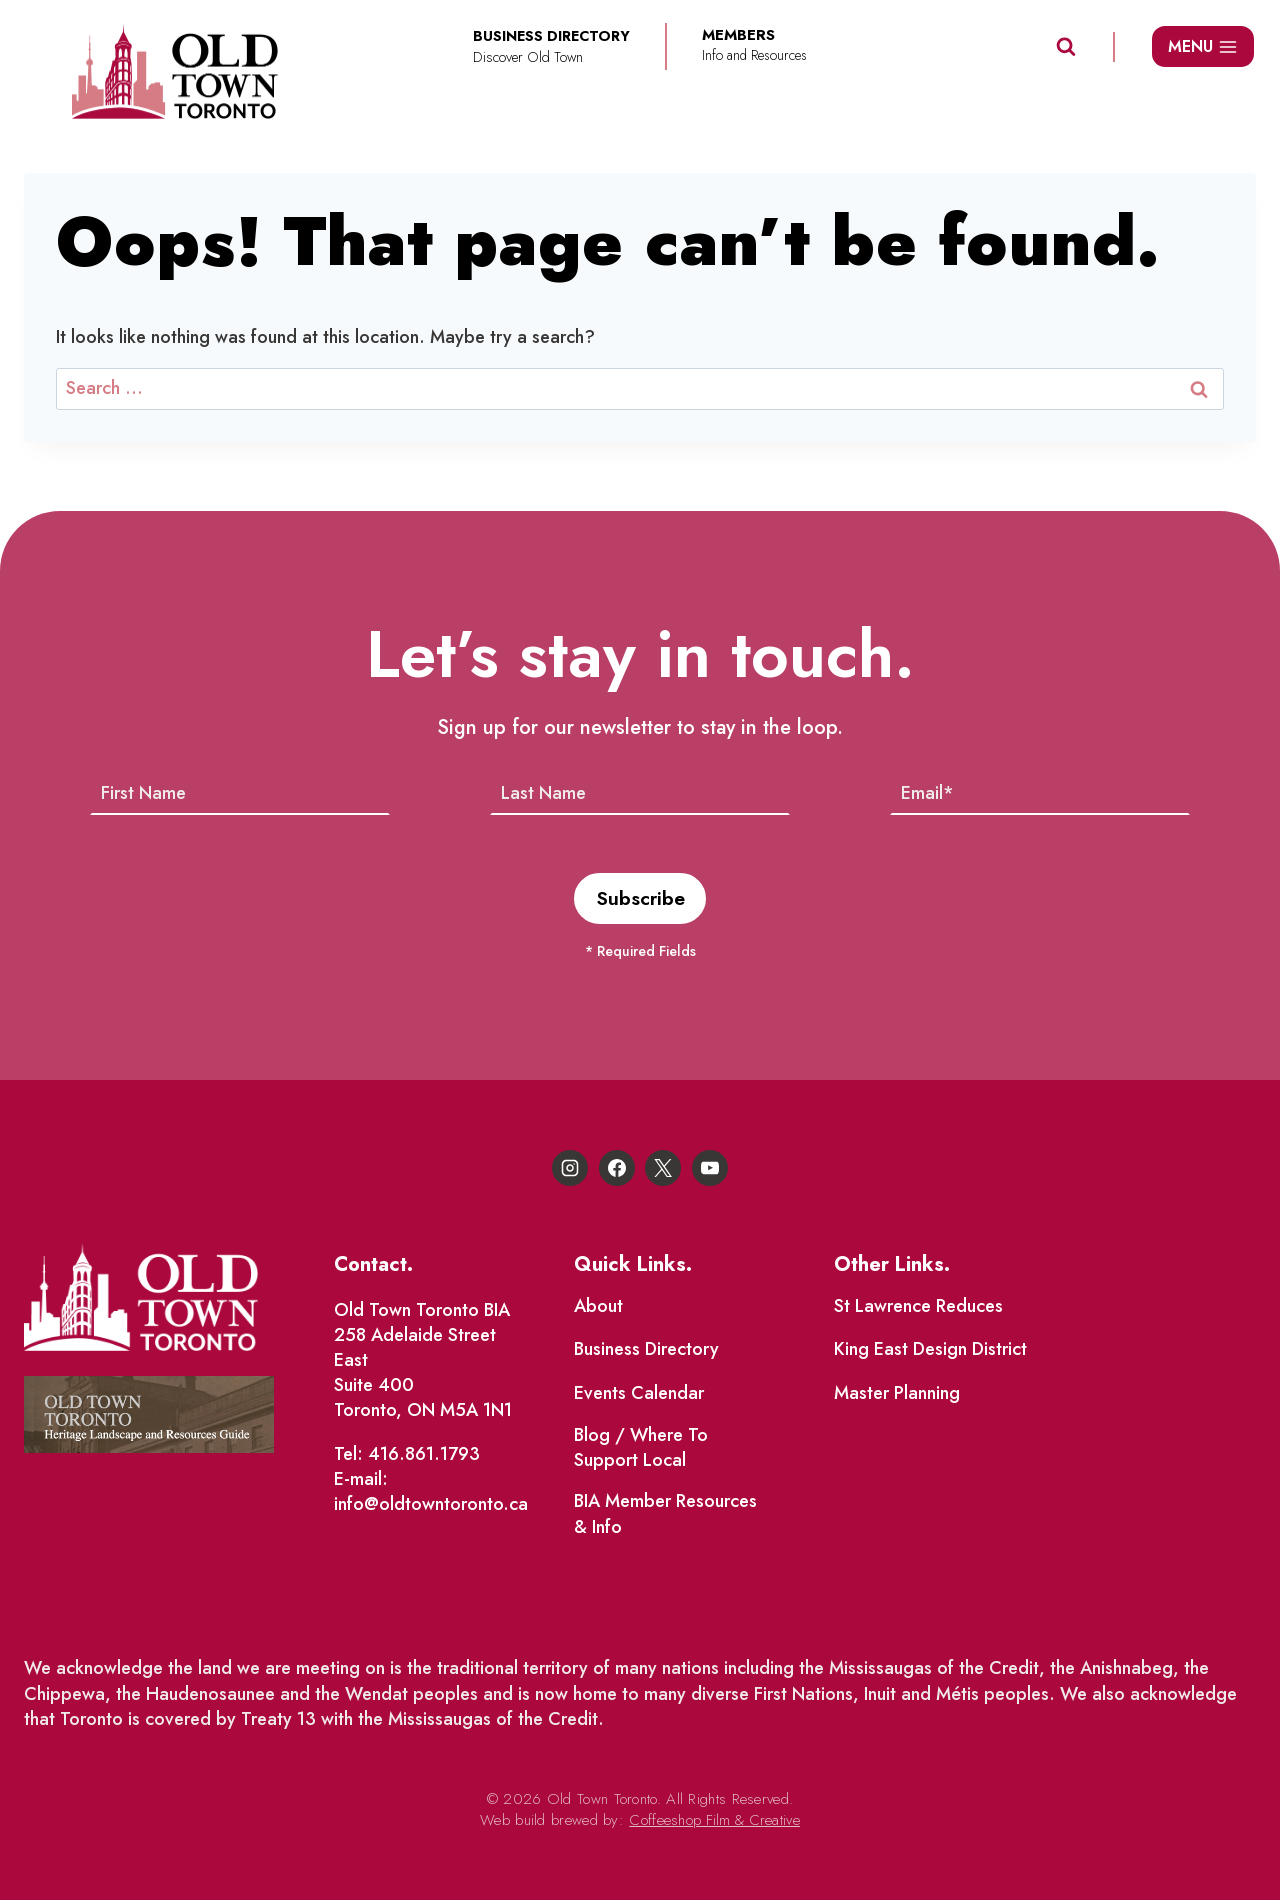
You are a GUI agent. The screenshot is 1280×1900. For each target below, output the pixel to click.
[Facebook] (617, 1168)
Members (738, 35)
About (598, 1306)
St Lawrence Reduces (918, 1306)
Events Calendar (639, 1393)
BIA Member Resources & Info (665, 1514)
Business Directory (646, 1350)
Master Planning (897, 1393)
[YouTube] (710, 1168)
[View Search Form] (1066, 47)
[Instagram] (570, 1168)
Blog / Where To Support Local (641, 1447)
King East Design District (930, 1350)
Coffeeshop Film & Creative (715, 1820)
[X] (663, 1168)
